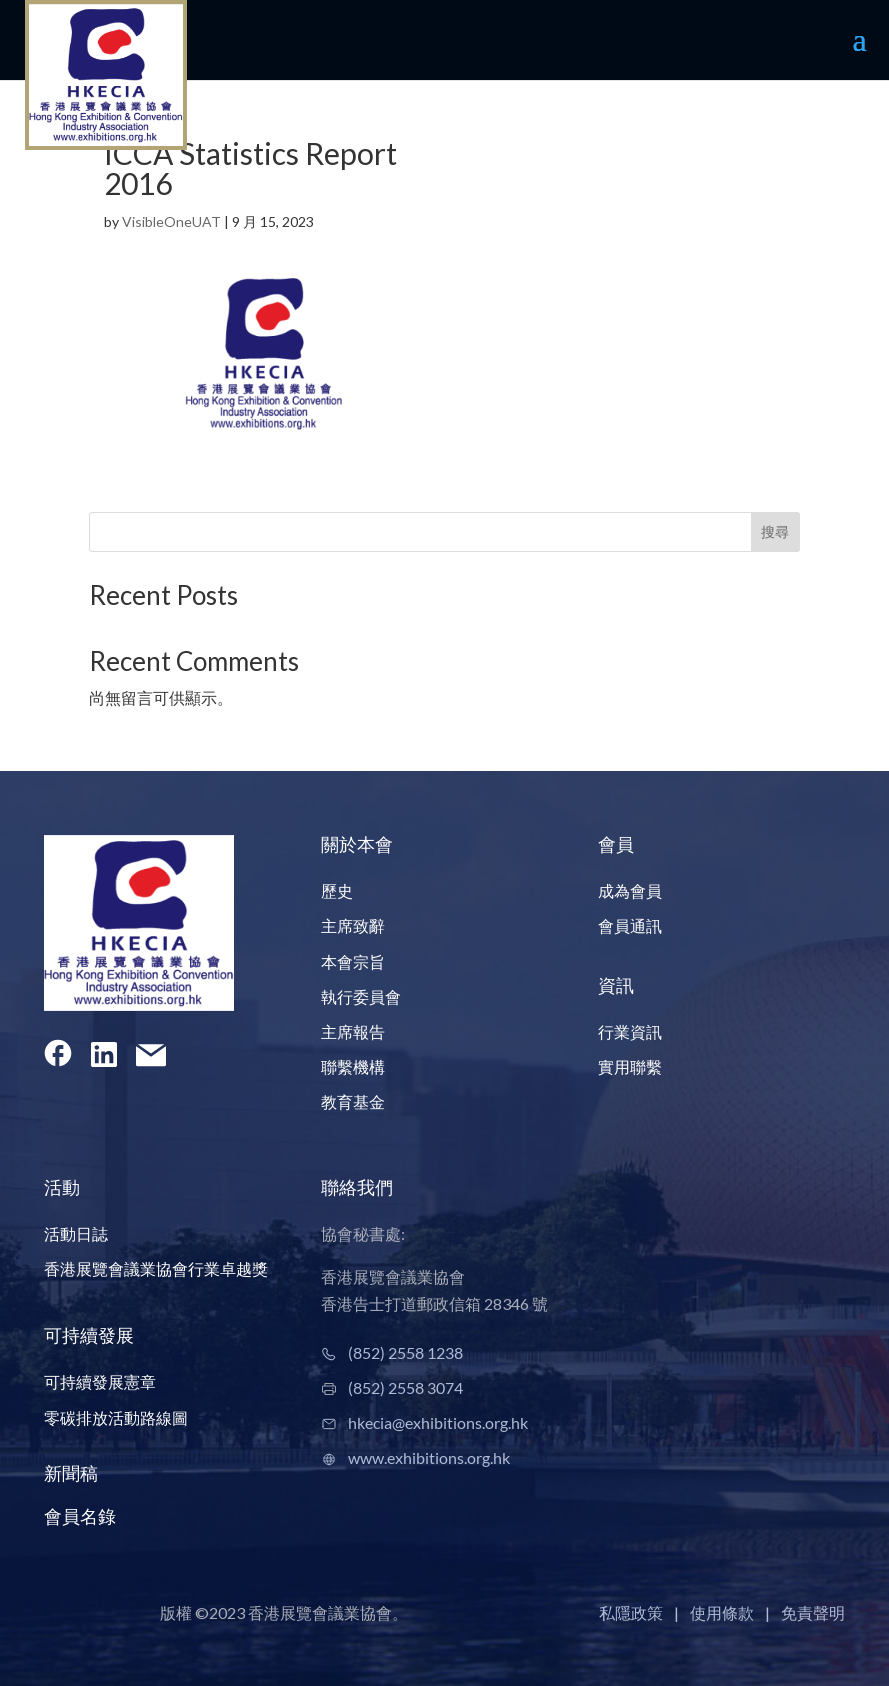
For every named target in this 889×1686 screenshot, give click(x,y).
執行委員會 (361, 996)
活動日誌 (76, 1233)
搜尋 (775, 531)
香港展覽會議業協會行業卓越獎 (156, 1268)
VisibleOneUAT (171, 221)
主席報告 (353, 1031)
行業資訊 (630, 1031)
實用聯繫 (630, 1066)
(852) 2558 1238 (405, 1352)
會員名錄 (80, 1516)
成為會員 (630, 890)
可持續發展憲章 (100, 1381)
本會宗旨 (353, 961)
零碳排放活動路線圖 (116, 1417)
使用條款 (722, 1612)
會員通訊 (630, 925)
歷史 (337, 890)
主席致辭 (353, 925)
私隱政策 (631, 1612)
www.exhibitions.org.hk (429, 1457)
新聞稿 (71, 1473)
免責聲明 (813, 1612)
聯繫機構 (353, 1066)
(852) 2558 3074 (405, 1387)
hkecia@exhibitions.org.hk (438, 1422)
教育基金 (353, 1101)
